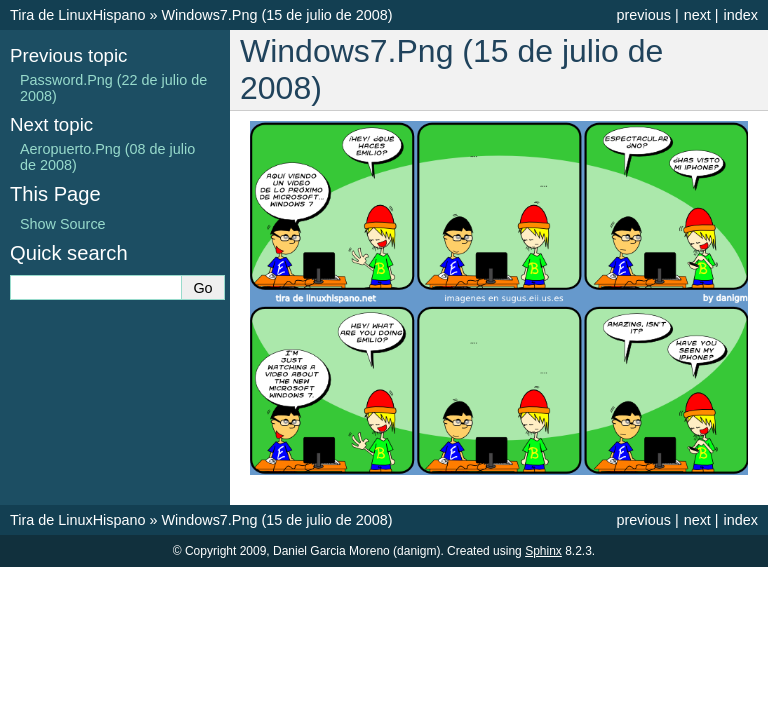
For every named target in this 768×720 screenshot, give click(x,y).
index (741, 15)
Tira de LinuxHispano (77, 15)
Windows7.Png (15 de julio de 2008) (276, 15)
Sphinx (543, 551)
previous (643, 15)
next (697, 15)
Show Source (63, 224)
